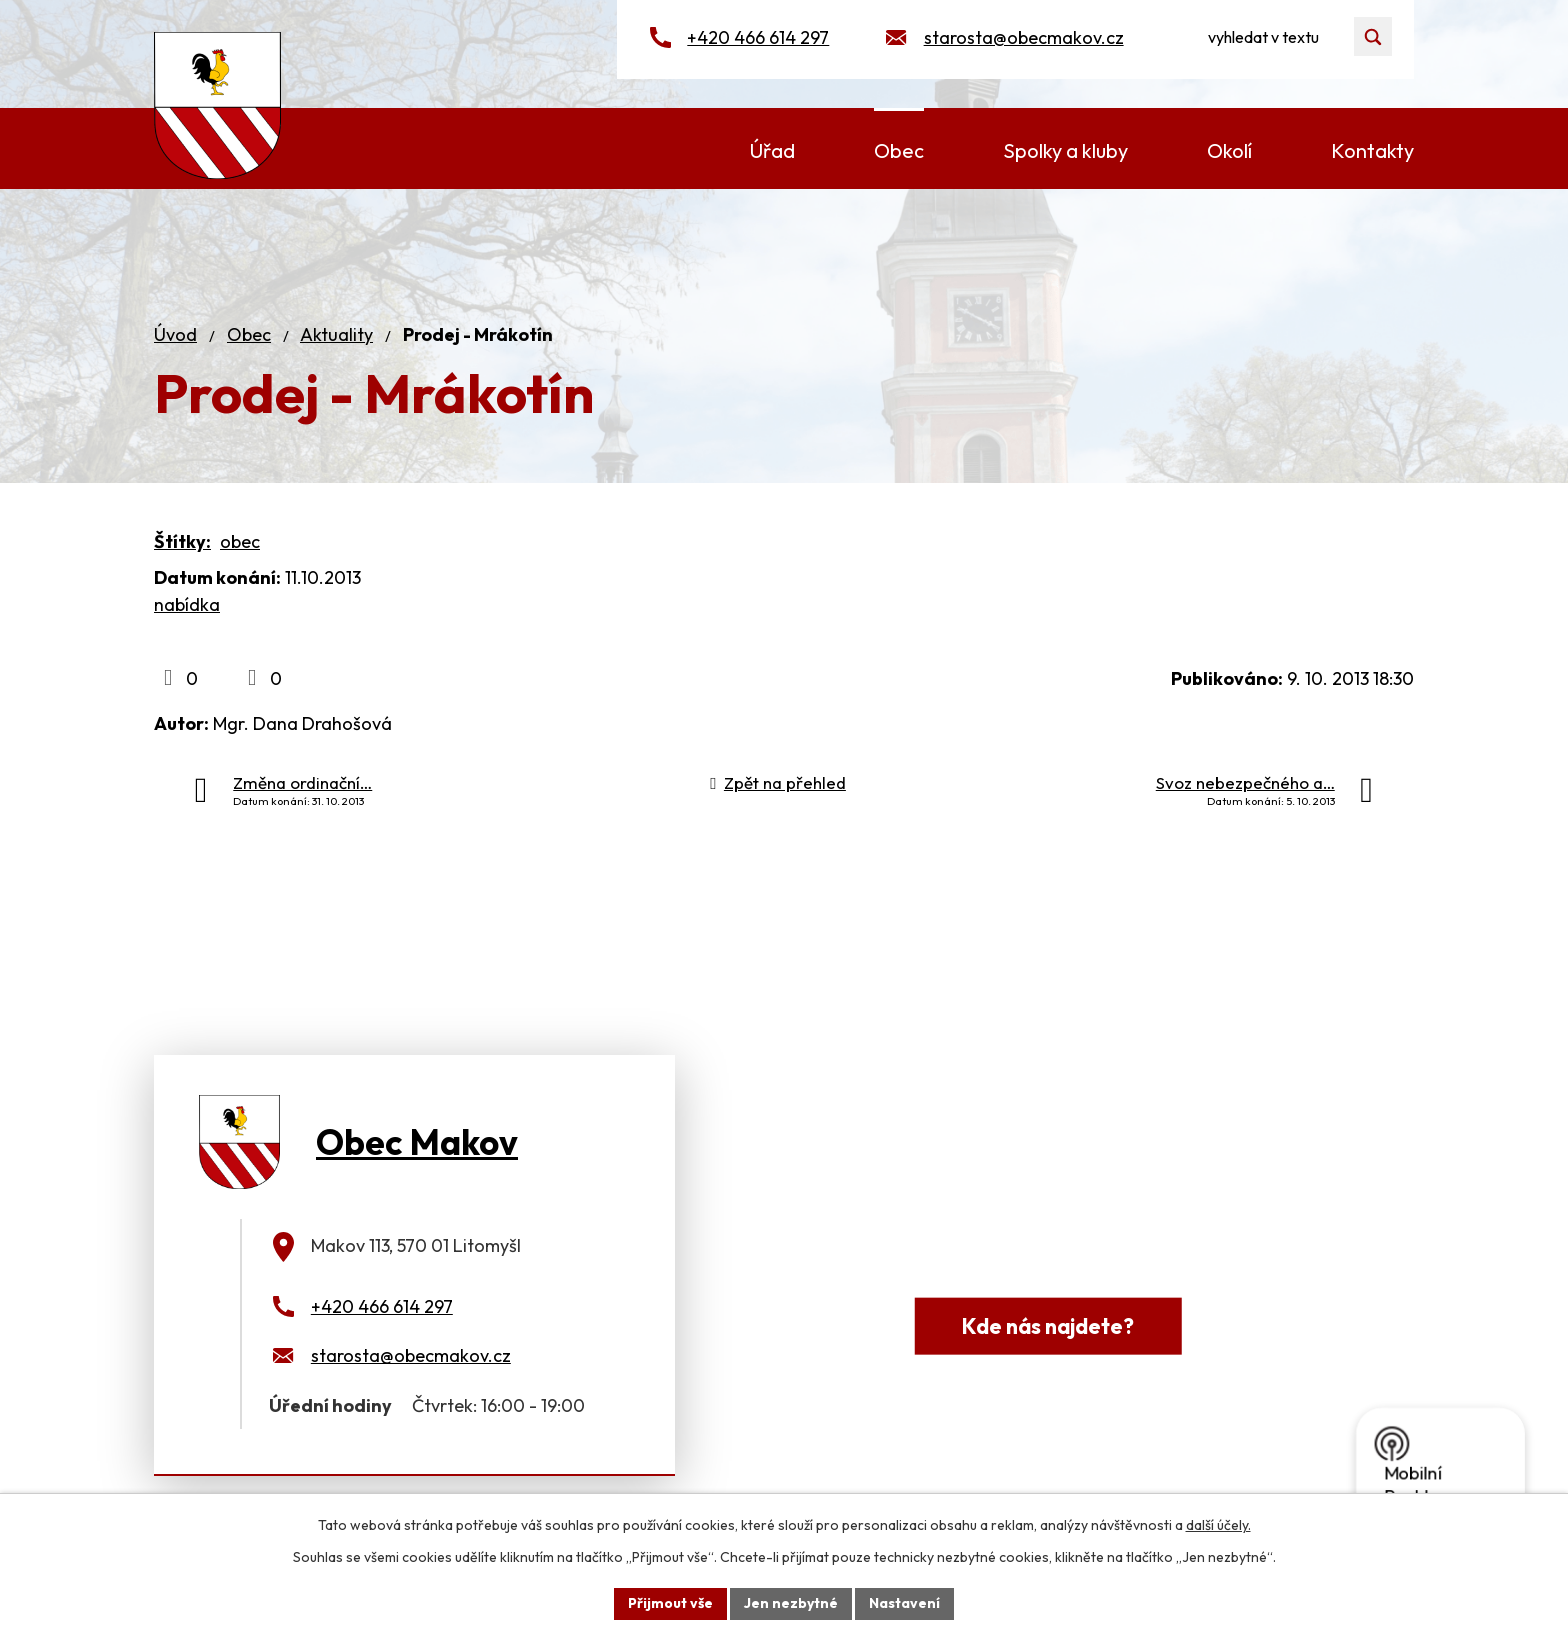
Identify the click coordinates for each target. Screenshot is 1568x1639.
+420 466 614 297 (758, 37)
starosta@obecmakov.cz (1024, 37)
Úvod (175, 334)
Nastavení (904, 1603)
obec (240, 541)
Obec (249, 334)
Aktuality (336, 334)
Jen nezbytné (791, 1603)
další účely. (1218, 1525)
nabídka (187, 604)
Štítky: (182, 541)
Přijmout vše (670, 1603)
